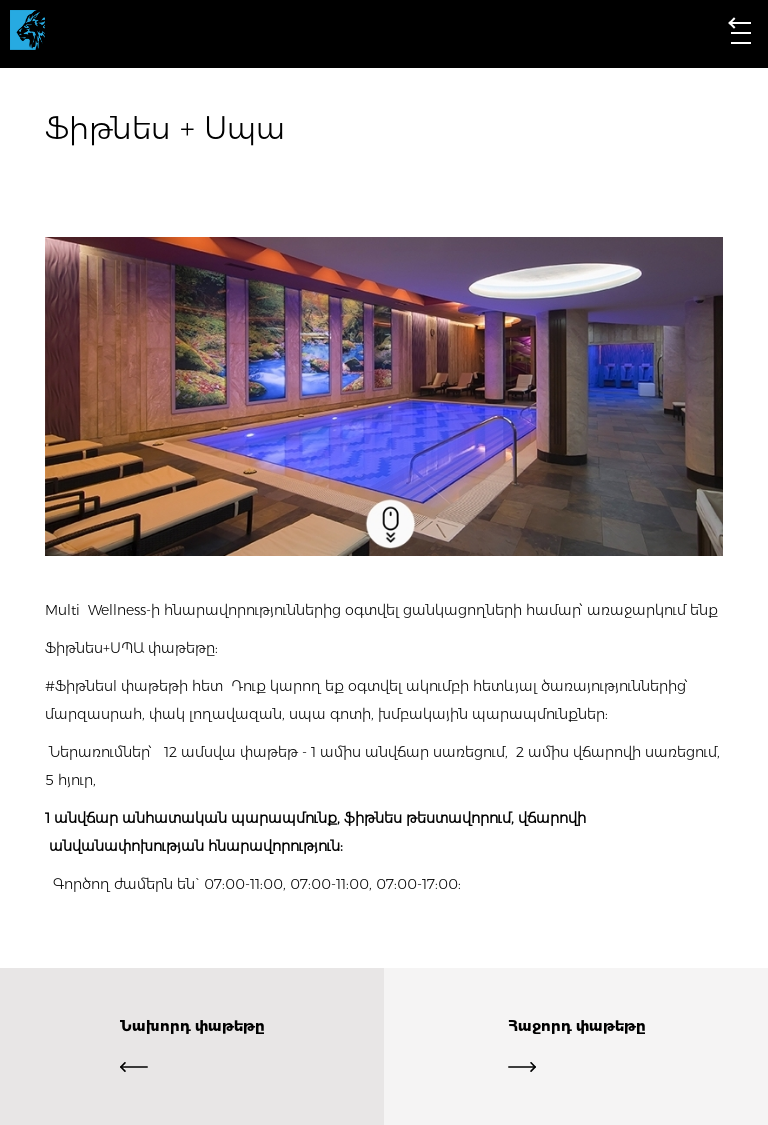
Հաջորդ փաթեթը (576, 1046)
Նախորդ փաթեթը (192, 1046)
